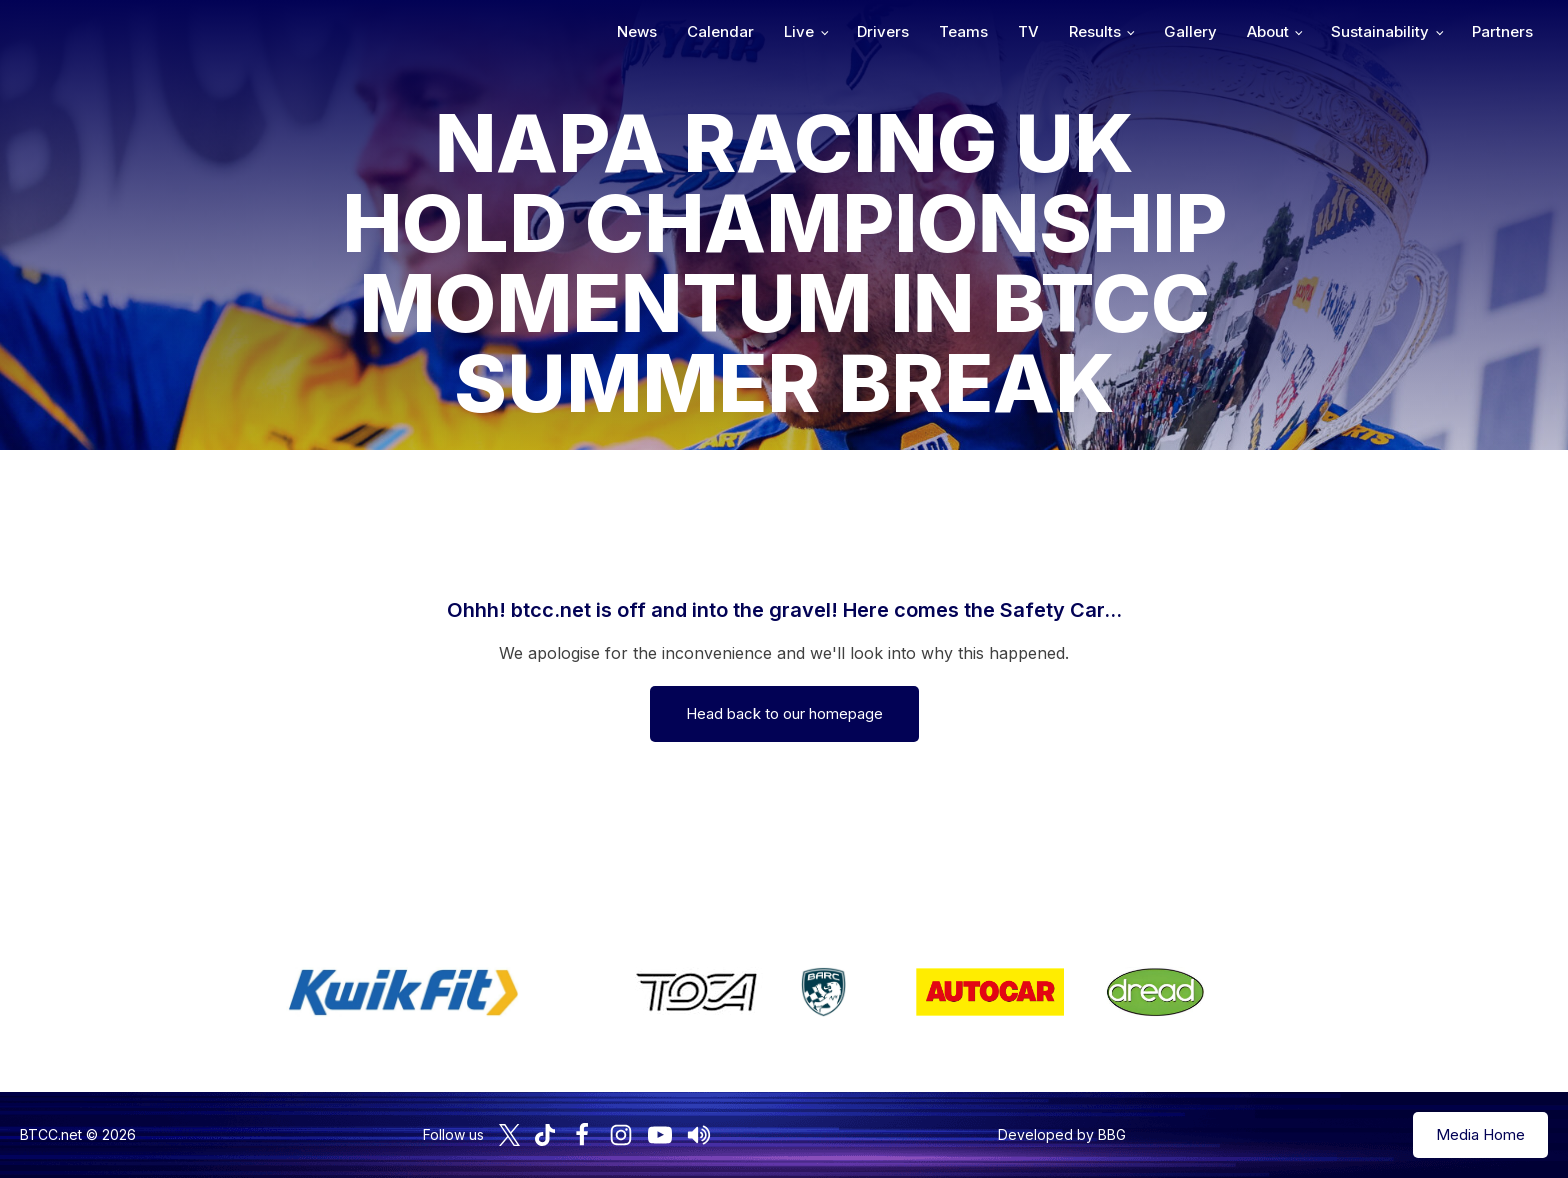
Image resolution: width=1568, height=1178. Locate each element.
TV (1028, 31)
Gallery (1190, 31)
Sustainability (1380, 31)
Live (799, 31)
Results (1095, 31)
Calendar (720, 31)
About (1268, 31)
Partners (1502, 31)
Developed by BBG (1062, 1134)
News (637, 31)
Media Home (1480, 1134)
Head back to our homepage (784, 713)
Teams (963, 31)
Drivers (883, 31)
